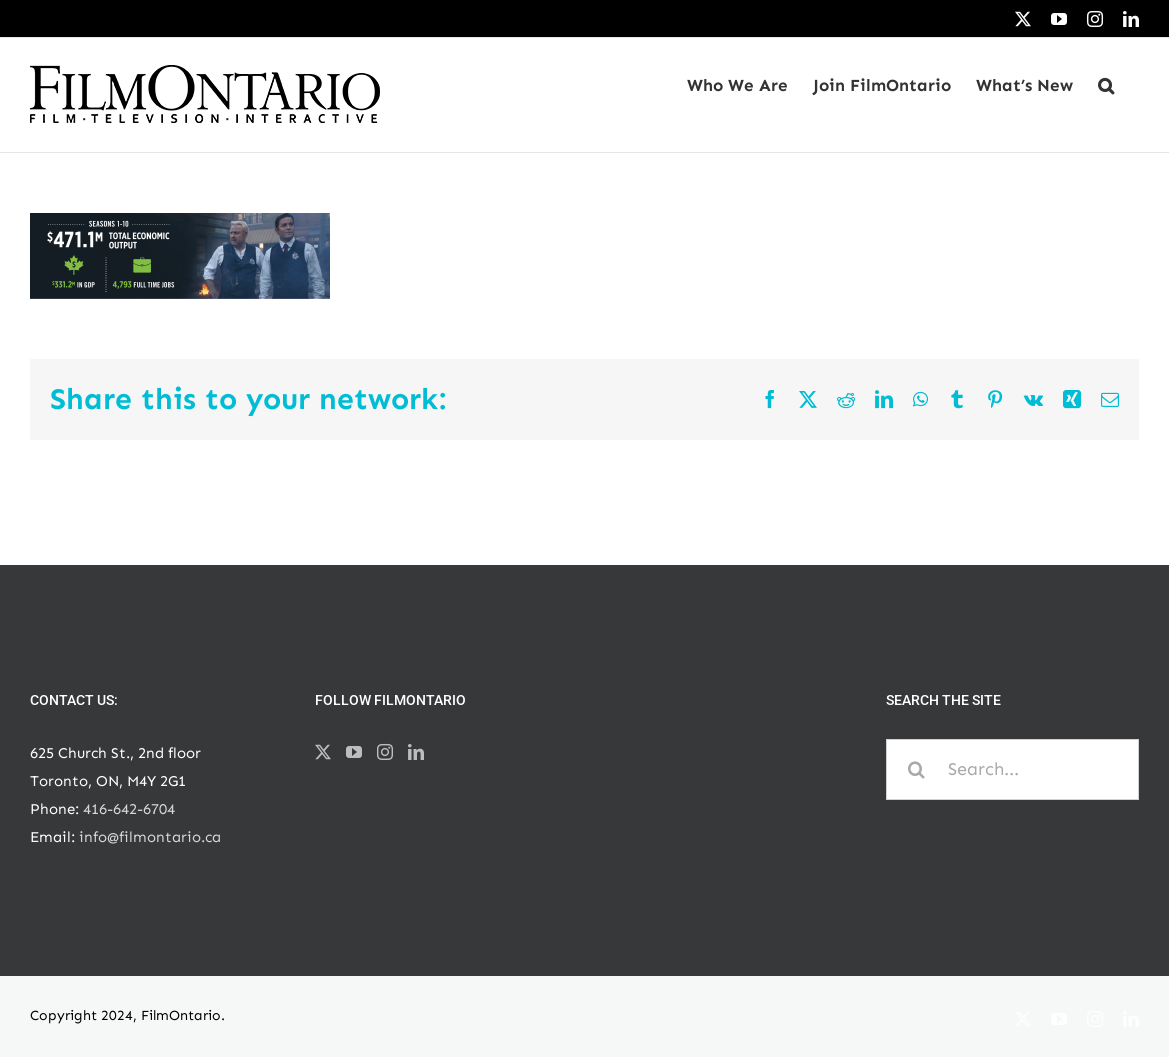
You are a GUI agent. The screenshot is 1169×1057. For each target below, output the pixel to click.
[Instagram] (385, 752)
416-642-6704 (129, 809)
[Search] (916, 769)
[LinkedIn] (416, 752)
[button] (1106, 85)
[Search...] (1012, 769)
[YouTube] (354, 752)
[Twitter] (323, 752)
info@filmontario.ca (150, 837)
